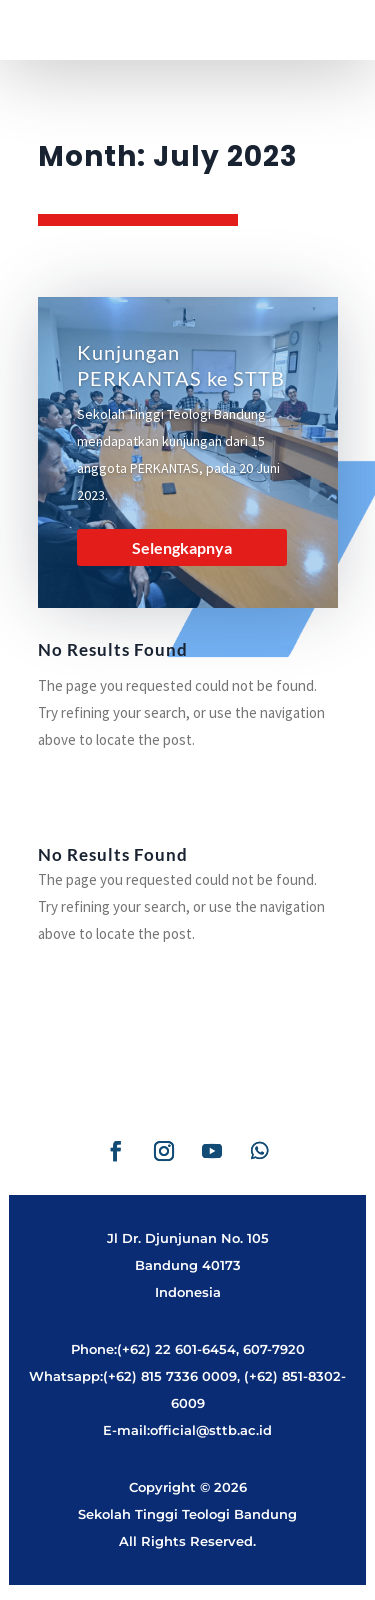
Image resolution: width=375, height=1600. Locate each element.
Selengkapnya (182, 547)
